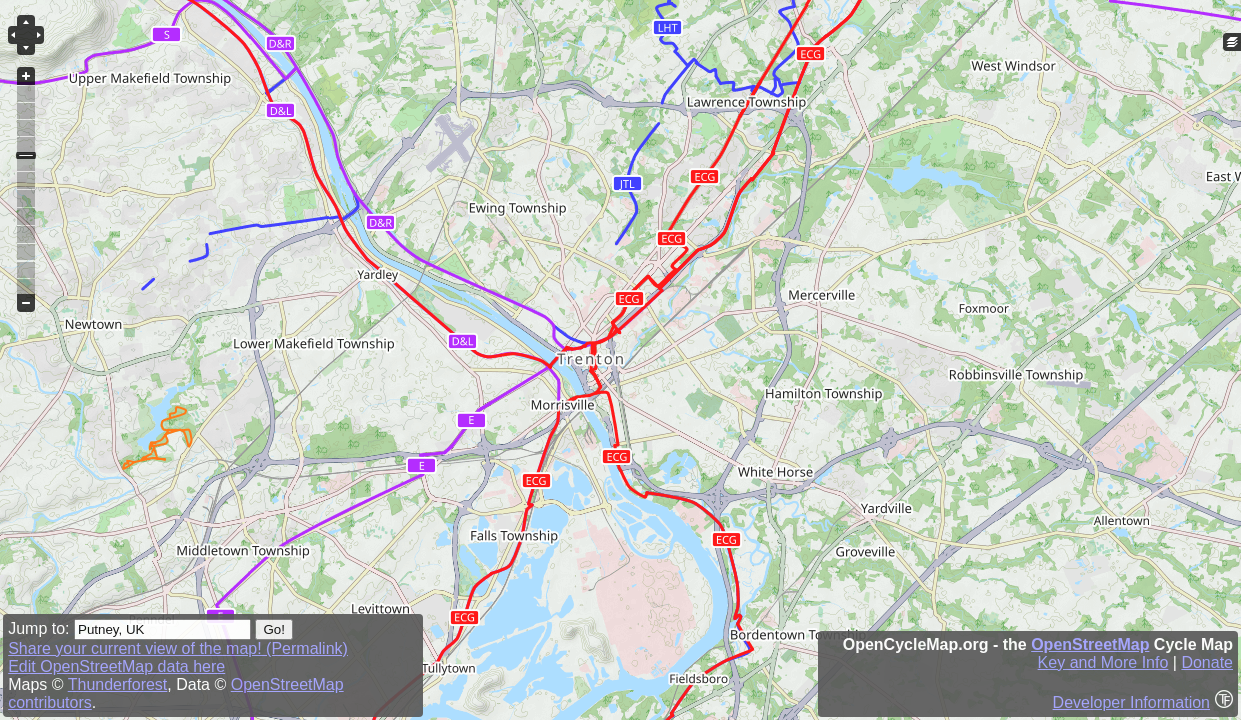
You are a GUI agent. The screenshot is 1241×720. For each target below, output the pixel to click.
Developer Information (1131, 702)
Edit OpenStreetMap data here (116, 666)
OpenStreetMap (1090, 644)
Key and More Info (1103, 662)
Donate (1207, 662)
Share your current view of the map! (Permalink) (178, 648)
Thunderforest (118, 684)
